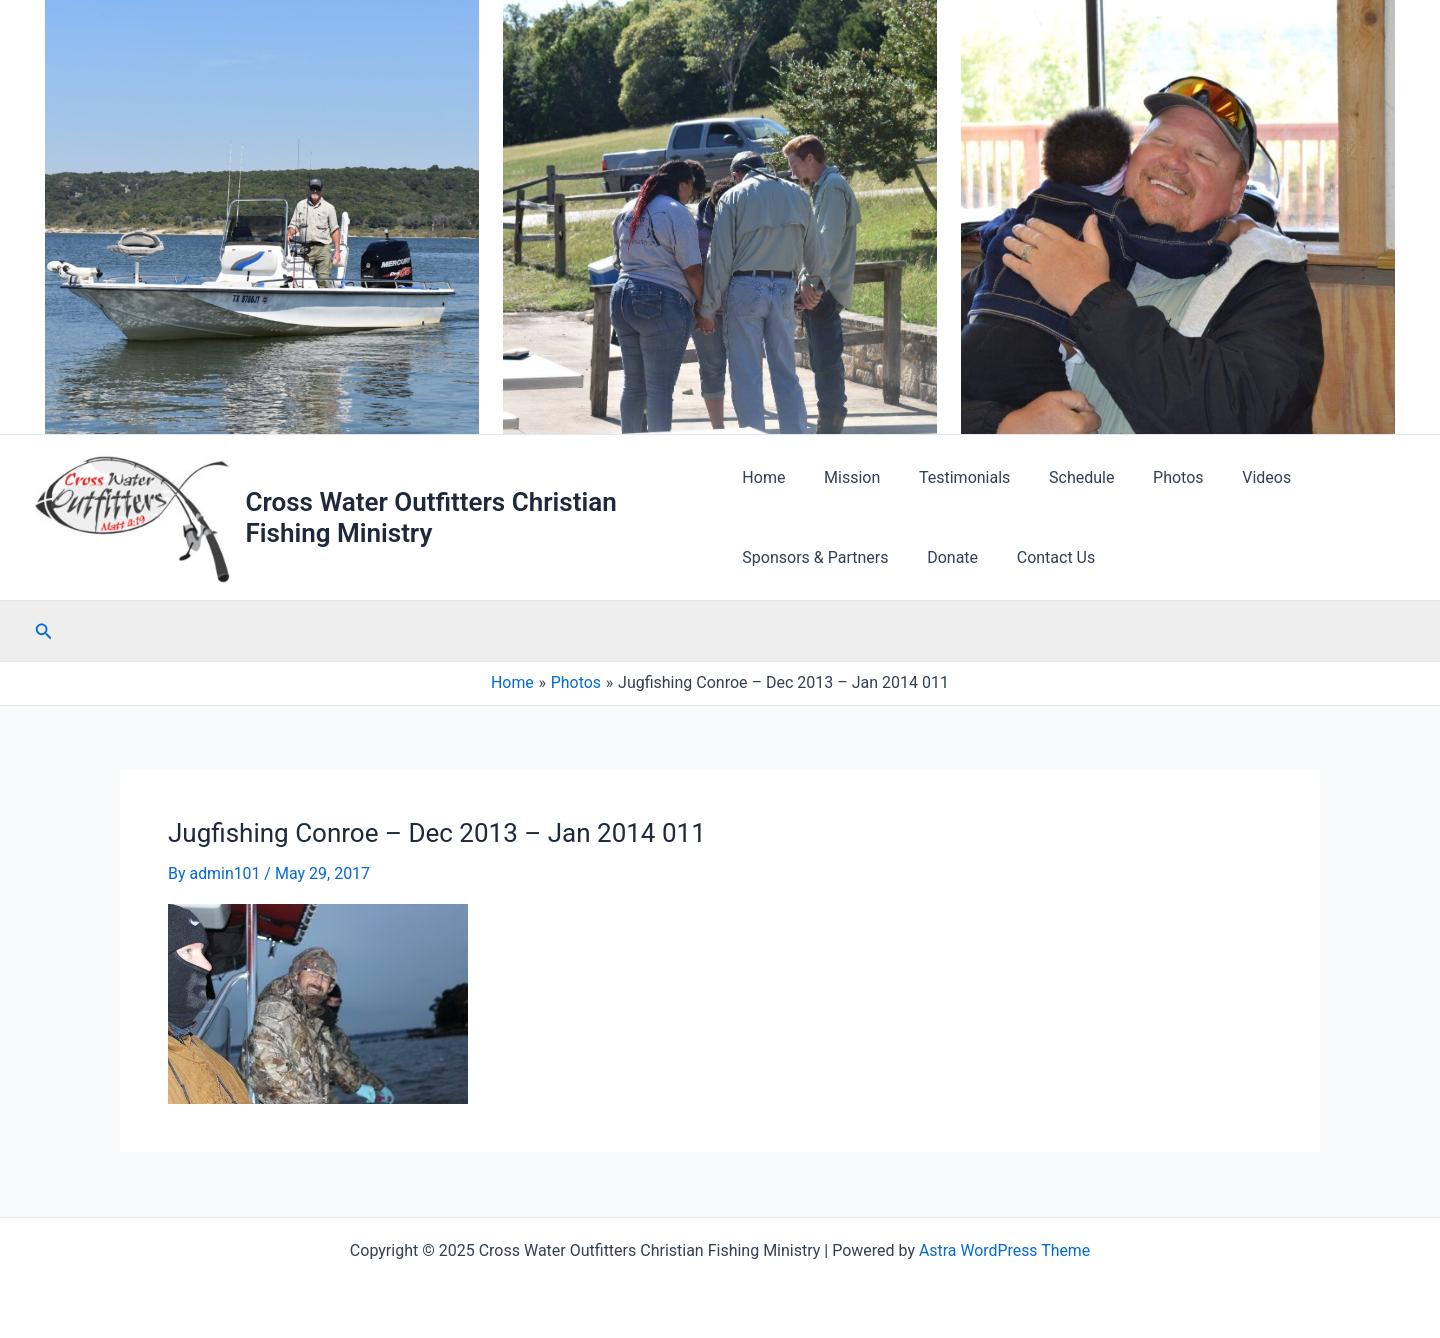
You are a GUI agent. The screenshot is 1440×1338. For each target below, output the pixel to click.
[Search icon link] (44, 632)
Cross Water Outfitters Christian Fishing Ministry (432, 517)
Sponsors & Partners (815, 557)
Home (763, 477)
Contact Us (1042, 557)
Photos (1151, 477)
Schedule (1061, 477)
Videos (1233, 477)
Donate (946, 557)
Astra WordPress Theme (1004, 1250)
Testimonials (951, 477)
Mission (845, 477)
